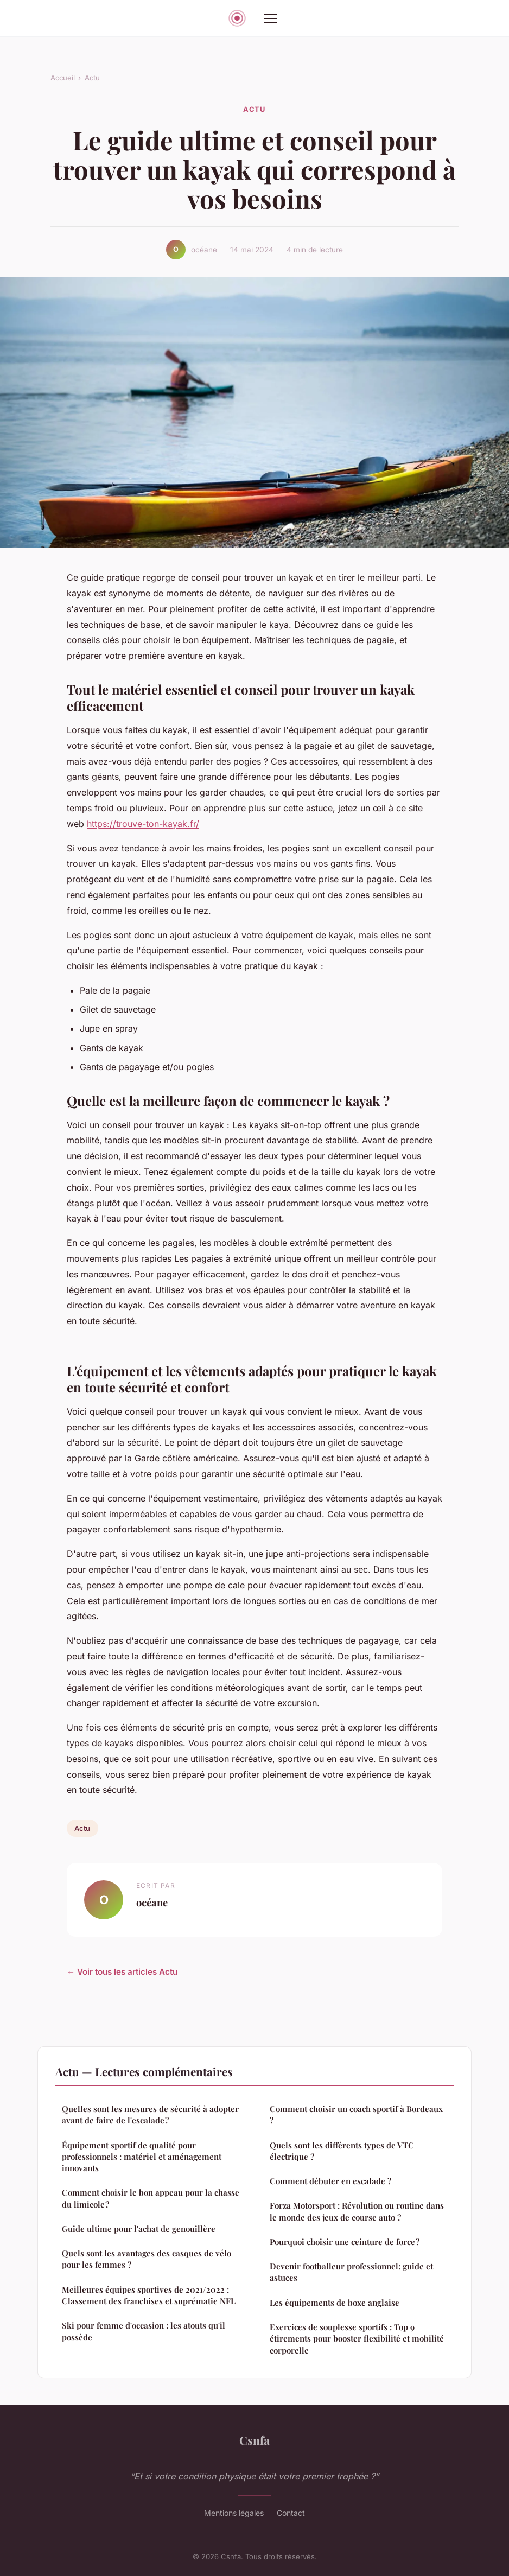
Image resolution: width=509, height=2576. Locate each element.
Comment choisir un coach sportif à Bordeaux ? (356, 2114)
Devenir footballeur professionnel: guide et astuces (351, 2272)
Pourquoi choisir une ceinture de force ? (344, 2241)
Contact (291, 2512)
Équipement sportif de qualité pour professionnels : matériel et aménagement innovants (141, 2157)
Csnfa (254, 2439)
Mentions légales (234, 2512)
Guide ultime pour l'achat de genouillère (138, 2228)
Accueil (62, 77)
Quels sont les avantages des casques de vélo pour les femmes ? (146, 2259)
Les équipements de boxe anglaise (334, 2302)
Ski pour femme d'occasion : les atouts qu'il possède (143, 2331)
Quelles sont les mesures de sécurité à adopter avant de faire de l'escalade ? (150, 2114)
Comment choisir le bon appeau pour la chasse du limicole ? (150, 2198)
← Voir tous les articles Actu (122, 1972)
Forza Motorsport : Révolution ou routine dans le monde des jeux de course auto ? (357, 2211)
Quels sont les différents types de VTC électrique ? (342, 2151)
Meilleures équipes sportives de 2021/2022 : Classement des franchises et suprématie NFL (149, 2295)
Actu (92, 77)
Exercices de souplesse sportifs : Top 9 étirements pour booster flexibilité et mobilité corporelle (357, 2338)
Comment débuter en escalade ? (330, 2181)
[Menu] (271, 18)
